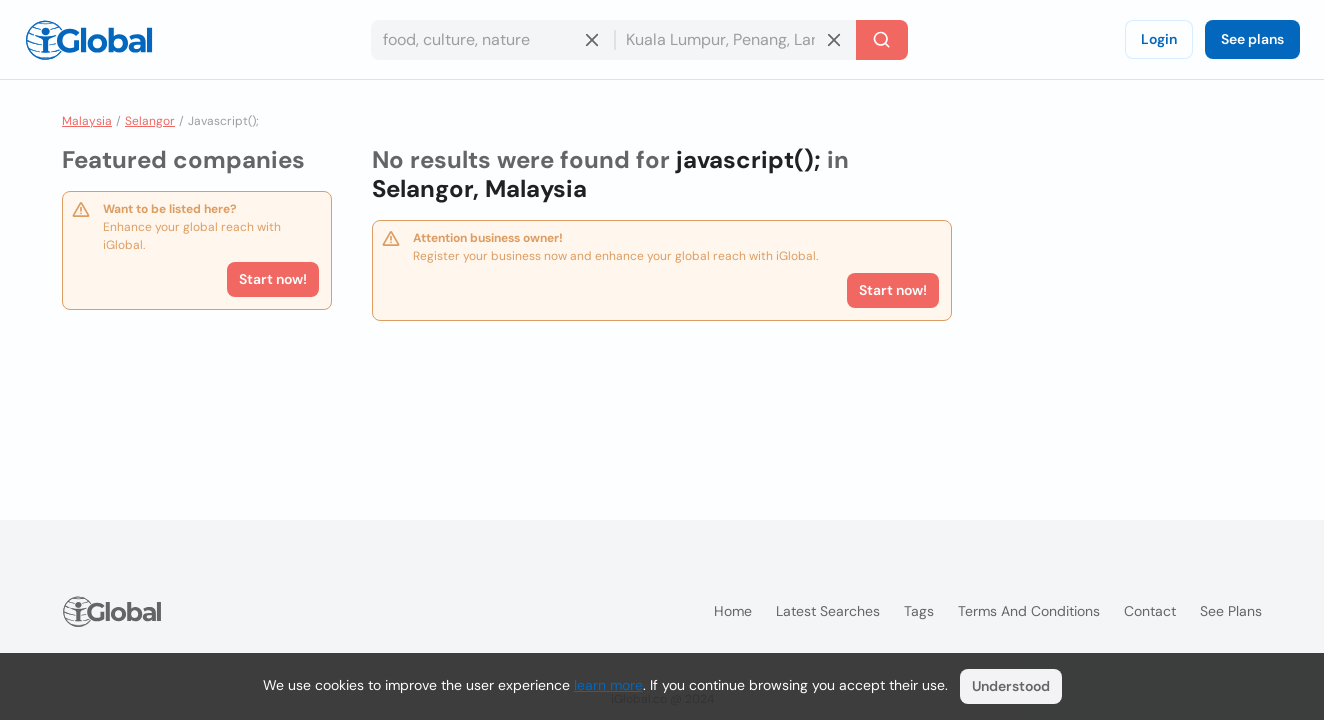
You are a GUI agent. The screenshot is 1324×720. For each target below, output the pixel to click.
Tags (919, 611)
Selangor (150, 121)
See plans (1252, 39)
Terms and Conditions (1029, 611)
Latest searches (828, 611)
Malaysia (87, 121)
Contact (1150, 611)
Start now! (273, 279)
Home (733, 611)
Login (1159, 39)
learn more (608, 685)
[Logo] (89, 40)
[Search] (882, 40)
